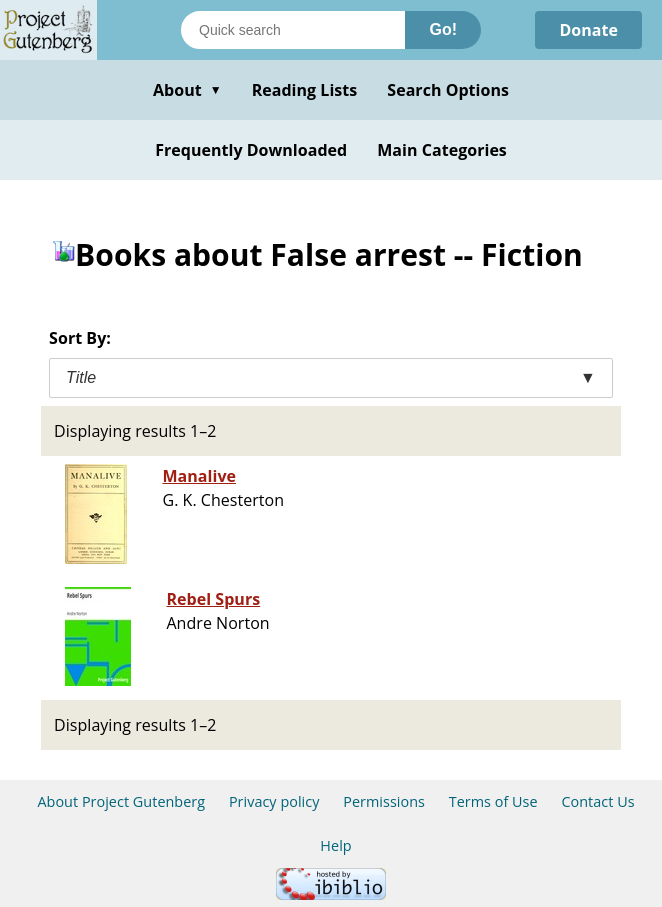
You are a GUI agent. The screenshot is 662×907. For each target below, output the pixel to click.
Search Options (448, 90)
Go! (443, 29)
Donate (588, 30)
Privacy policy (274, 801)
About (187, 90)
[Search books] (293, 30)
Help (335, 845)
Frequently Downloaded (251, 150)
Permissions (384, 801)
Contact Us (597, 801)
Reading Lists (305, 90)
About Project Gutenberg (121, 801)
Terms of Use (493, 801)
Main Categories (442, 150)
